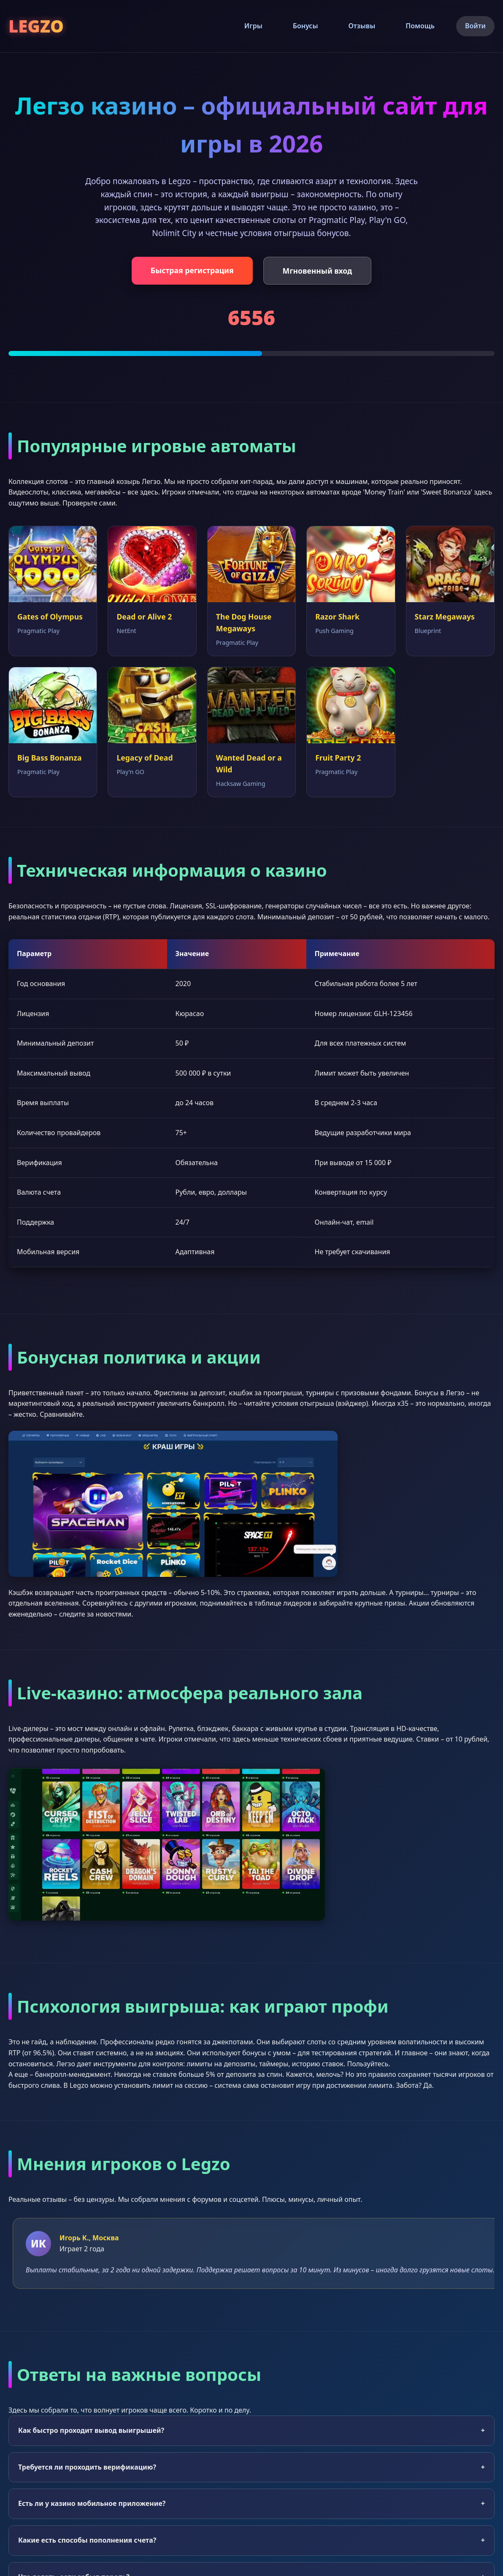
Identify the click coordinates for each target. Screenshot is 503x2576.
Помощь (420, 25)
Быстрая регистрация (192, 270)
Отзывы (361, 25)
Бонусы (305, 25)
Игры (253, 25)
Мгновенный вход (317, 271)
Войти (475, 25)
